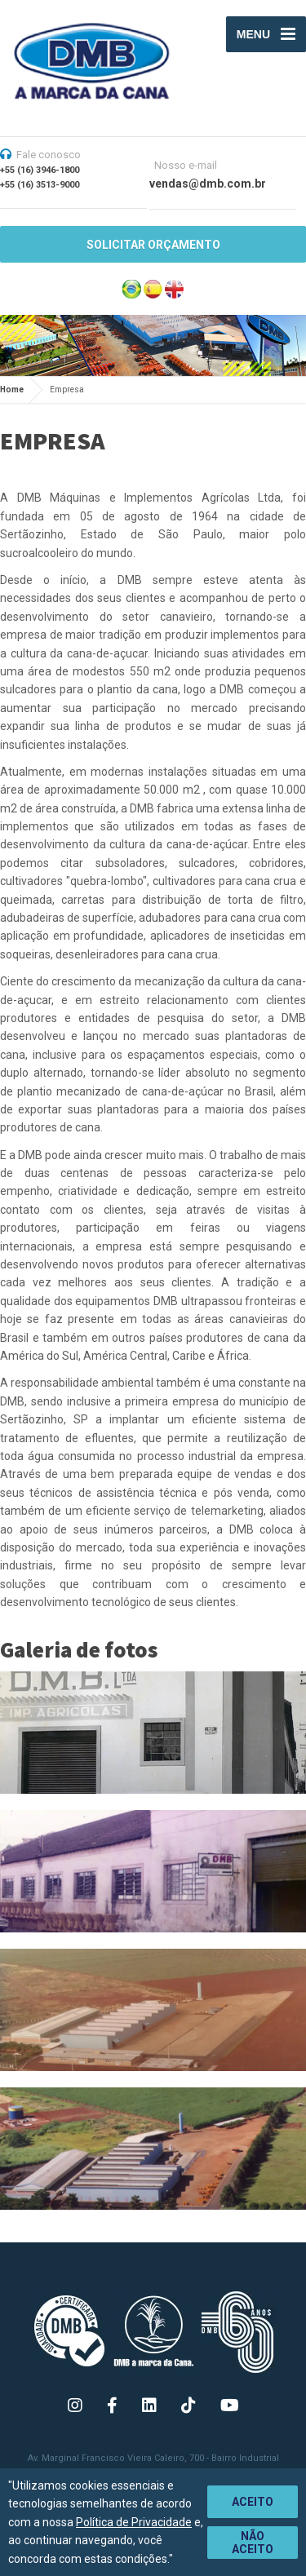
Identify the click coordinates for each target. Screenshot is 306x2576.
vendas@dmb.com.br (207, 183)
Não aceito (252, 2543)
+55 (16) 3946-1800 (39, 170)
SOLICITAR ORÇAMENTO (153, 244)
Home (12, 389)
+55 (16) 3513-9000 (39, 184)
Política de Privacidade (134, 2522)
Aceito (252, 2501)
